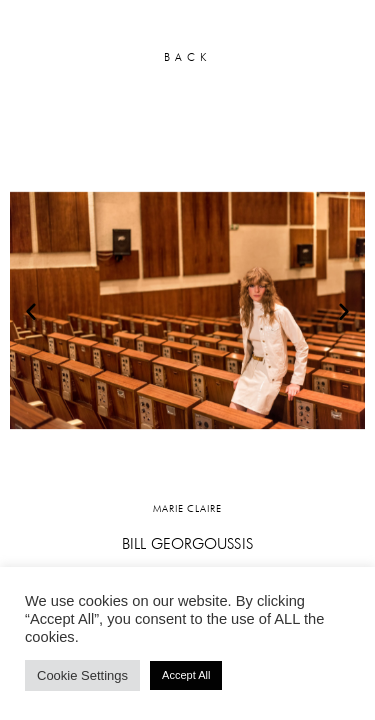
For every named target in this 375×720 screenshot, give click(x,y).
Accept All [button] (186, 675)
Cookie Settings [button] (82, 675)
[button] (31, 311)
